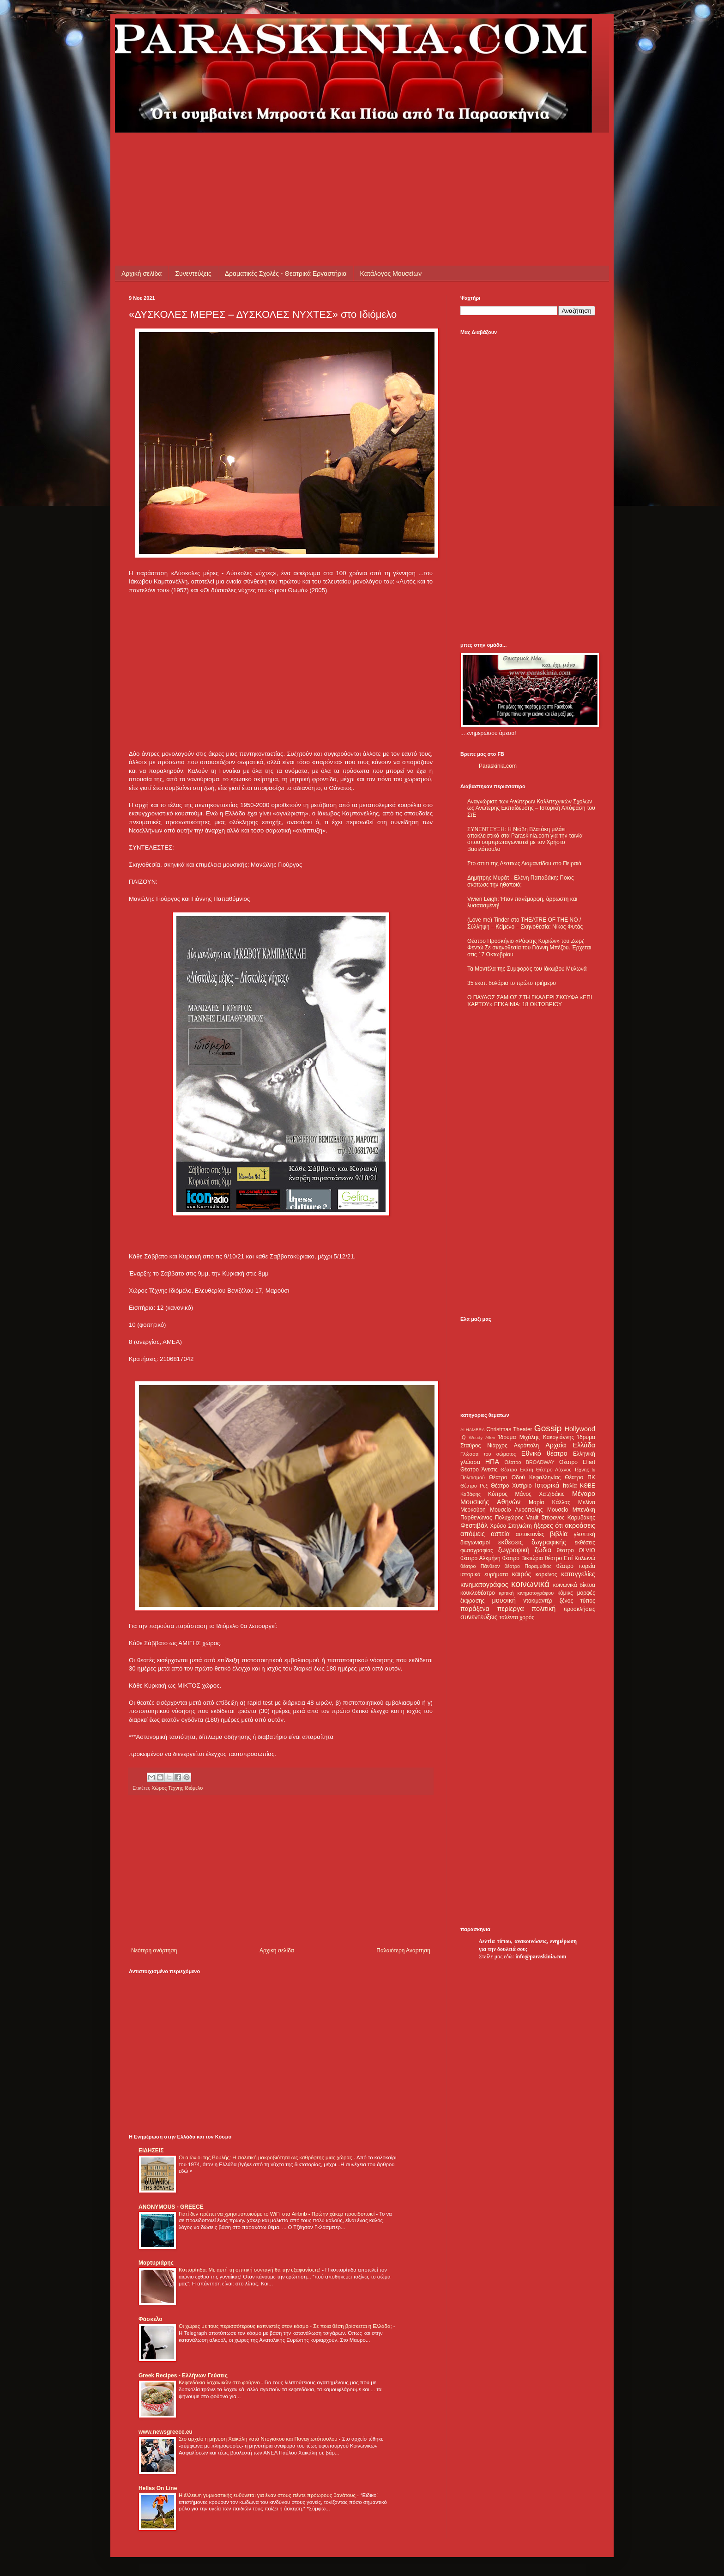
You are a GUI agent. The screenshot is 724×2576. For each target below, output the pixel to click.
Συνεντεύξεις (193, 273)
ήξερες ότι (548, 1525)
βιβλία (558, 1533)
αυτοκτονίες (530, 1534)
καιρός (521, 1574)
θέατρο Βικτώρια (522, 1558)
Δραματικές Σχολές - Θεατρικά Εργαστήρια (286, 273)
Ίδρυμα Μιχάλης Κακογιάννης (536, 1437)
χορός (526, 1617)
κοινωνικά (530, 1584)
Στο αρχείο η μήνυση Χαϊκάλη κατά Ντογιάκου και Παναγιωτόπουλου (259, 2439)
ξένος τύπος (577, 1601)
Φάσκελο (151, 2319)
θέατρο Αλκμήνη (480, 1558)
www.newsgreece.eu (166, 2432)
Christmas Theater (509, 1429)
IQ (462, 1437)
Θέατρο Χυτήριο (511, 1485)
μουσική (504, 1600)
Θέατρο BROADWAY (530, 1462)
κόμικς (565, 1593)
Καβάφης (470, 1494)
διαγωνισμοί (475, 1542)
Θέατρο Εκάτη (517, 1469)
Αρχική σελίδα (141, 273)
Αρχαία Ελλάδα (570, 1445)
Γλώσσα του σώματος (488, 1454)
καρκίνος (546, 1574)
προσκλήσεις (579, 1609)
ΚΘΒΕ (587, 1485)
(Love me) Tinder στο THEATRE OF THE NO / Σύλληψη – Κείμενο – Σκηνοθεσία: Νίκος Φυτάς (525, 923)
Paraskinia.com (498, 766)
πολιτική (543, 1608)
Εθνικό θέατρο (544, 1453)
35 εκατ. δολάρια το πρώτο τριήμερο (511, 983)
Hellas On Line (158, 2488)
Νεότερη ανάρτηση (154, 1950)
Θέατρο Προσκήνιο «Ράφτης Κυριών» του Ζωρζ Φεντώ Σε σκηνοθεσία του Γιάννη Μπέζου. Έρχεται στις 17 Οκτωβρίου (529, 948)
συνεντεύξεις (479, 1617)
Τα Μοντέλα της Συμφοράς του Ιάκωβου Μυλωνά (527, 969)
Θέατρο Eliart (577, 1462)
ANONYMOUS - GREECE (171, 2207)
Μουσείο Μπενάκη (571, 1510)
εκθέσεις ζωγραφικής (532, 1542)
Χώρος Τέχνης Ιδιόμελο (177, 1788)
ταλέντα (509, 1617)
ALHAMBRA (472, 1429)
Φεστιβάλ (474, 1525)
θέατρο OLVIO (575, 1550)
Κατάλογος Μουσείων (391, 273)
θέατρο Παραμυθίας (528, 1566)
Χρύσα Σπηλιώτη (511, 1526)
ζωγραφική (514, 1550)
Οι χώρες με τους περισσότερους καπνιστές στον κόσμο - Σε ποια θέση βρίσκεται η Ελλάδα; (286, 2326)
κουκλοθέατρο (477, 1593)
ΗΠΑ (492, 1461)
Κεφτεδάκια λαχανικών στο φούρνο (220, 2382)
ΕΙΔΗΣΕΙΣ (151, 2150)
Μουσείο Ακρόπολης (516, 1510)
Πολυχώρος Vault (517, 1517)
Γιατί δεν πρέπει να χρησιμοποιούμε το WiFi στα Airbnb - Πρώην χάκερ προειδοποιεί (277, 2214)
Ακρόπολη (526, 1445)
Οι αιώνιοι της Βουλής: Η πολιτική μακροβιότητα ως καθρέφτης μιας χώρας (266, 2157)
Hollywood (580, 1429)
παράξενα (474, 1608)
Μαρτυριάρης (156, 2263)
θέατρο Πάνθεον (480, 1566)
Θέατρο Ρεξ (474, 1485)
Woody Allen (482, 1437)
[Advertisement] (297, 153)
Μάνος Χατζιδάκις (539, 1494)
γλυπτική (584, 1534)
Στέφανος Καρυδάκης (568, 1517)
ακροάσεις (580, 1525)
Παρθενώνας (476, 1517)
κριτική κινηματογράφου (526, 1593)
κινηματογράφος (484, 1584)
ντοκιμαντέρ (538, 1601)
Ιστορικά (547, 1485)
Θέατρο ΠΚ (580, 1477)
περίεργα (510, 1608)
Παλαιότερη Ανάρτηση (403, 1950)
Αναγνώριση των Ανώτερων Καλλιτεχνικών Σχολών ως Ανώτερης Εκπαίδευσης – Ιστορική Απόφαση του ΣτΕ (531, 808)
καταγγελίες (578, 1574)
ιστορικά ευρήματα (484, 1574)
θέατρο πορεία (575, 1566)
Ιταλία (570, 1485)
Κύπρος (497, 1494)
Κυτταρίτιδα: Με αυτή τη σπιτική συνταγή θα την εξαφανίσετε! (250, 2269)
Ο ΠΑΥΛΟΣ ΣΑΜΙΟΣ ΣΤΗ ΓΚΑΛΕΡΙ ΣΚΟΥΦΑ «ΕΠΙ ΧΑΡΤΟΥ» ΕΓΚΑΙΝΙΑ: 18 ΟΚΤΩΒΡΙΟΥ (529, 1000)
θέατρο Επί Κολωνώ (570, 1558)
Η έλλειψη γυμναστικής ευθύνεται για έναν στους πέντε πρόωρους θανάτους (268, 2495)
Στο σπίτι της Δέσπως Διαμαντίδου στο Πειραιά (524, 863)
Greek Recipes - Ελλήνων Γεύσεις (183, 2375)
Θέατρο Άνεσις (479, 1469)
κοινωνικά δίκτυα (574, 1585)
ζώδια (543, 1550)
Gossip (548, 1428)
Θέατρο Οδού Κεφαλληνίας (525, 1477)
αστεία (500, 1533)
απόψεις (472, 1533)
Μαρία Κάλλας (549, 1502)
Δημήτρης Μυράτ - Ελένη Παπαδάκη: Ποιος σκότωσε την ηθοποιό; (520, 881)
